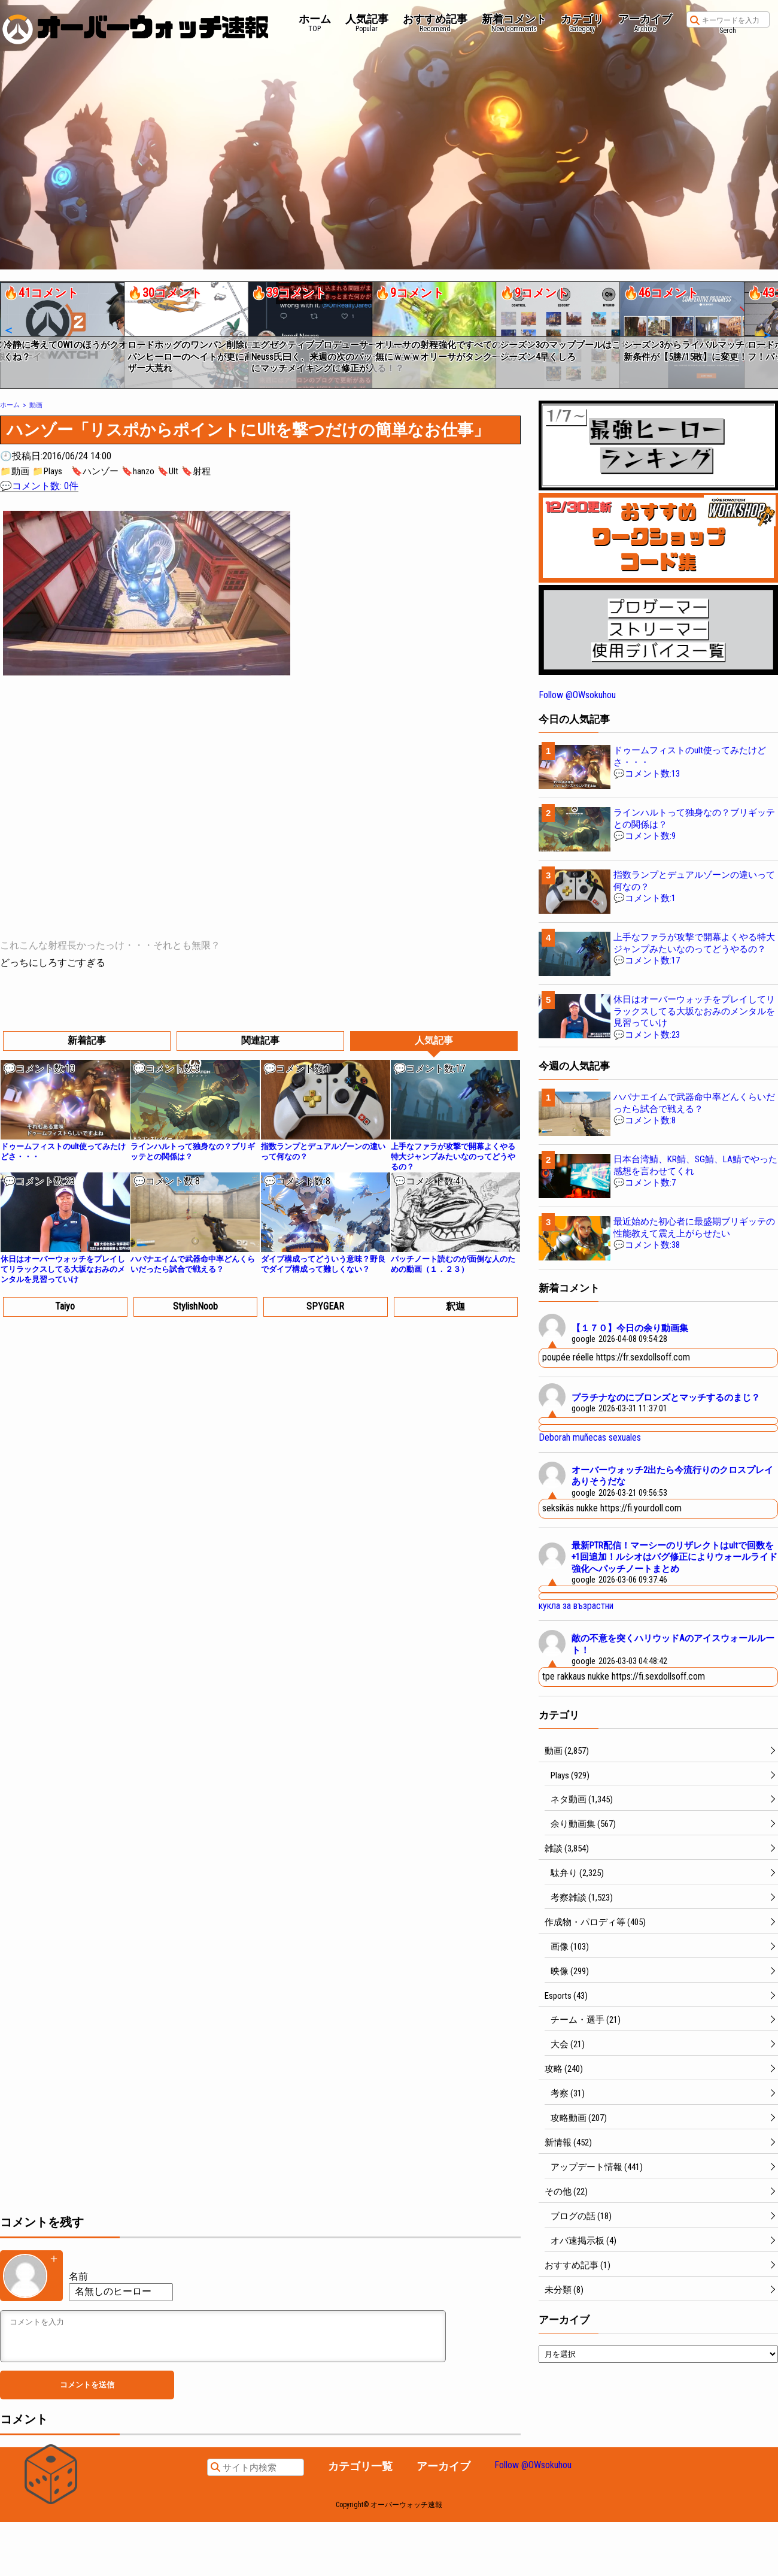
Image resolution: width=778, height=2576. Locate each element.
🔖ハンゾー (94, 471)
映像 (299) (570, 1971)
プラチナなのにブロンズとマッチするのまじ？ (666, 1397)
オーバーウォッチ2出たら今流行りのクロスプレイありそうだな (672, 1476)
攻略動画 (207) (579, 2118)
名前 (78, 2276)
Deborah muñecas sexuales (590, 1437)
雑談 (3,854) (567, 1848)
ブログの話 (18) (581, 2216)
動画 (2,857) (567, 1750)
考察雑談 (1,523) (582, 1897)
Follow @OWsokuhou (577, 695)
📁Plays (47, 471)
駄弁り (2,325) (577, 1873)
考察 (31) (568, 2093)
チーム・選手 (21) (586, 2019)
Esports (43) (566, 1995)
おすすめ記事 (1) (577, 2265)
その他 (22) (566, 2191)
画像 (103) (570, 1946)
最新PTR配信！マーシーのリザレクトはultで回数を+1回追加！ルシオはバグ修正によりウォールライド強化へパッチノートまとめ (674, 1557)
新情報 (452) (568, 2142)
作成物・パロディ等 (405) (595, 1922)
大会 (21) (568, 2044)
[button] (8, 330)
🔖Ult (167, 471)
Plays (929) (570, 1775)
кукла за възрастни (576, 1605)
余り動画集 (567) (583, 1824)
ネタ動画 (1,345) (582, 1799)
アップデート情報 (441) (597, 2167)
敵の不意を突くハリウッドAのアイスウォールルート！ (673, 1644)
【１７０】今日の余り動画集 (630, 1328)
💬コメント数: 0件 (39, 486)
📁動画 (14, 471)
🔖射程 (196, 471)
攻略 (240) (564, 2068)
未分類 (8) (564, 2289)
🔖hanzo (137, 471)
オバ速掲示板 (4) (583, 2240)
